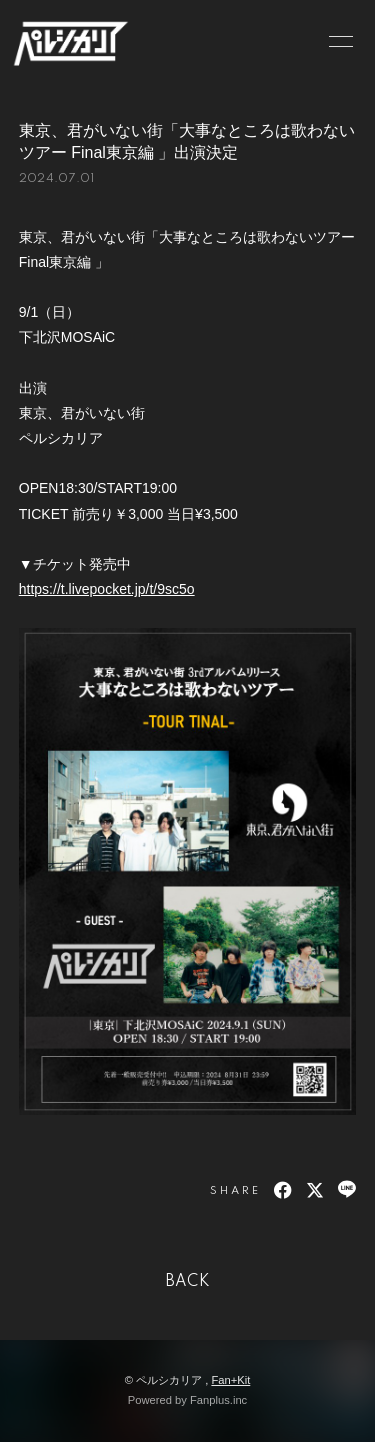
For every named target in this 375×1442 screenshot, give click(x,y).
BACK (188, 1282)
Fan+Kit (230, 1380)
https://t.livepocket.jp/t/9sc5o (107, 589)
